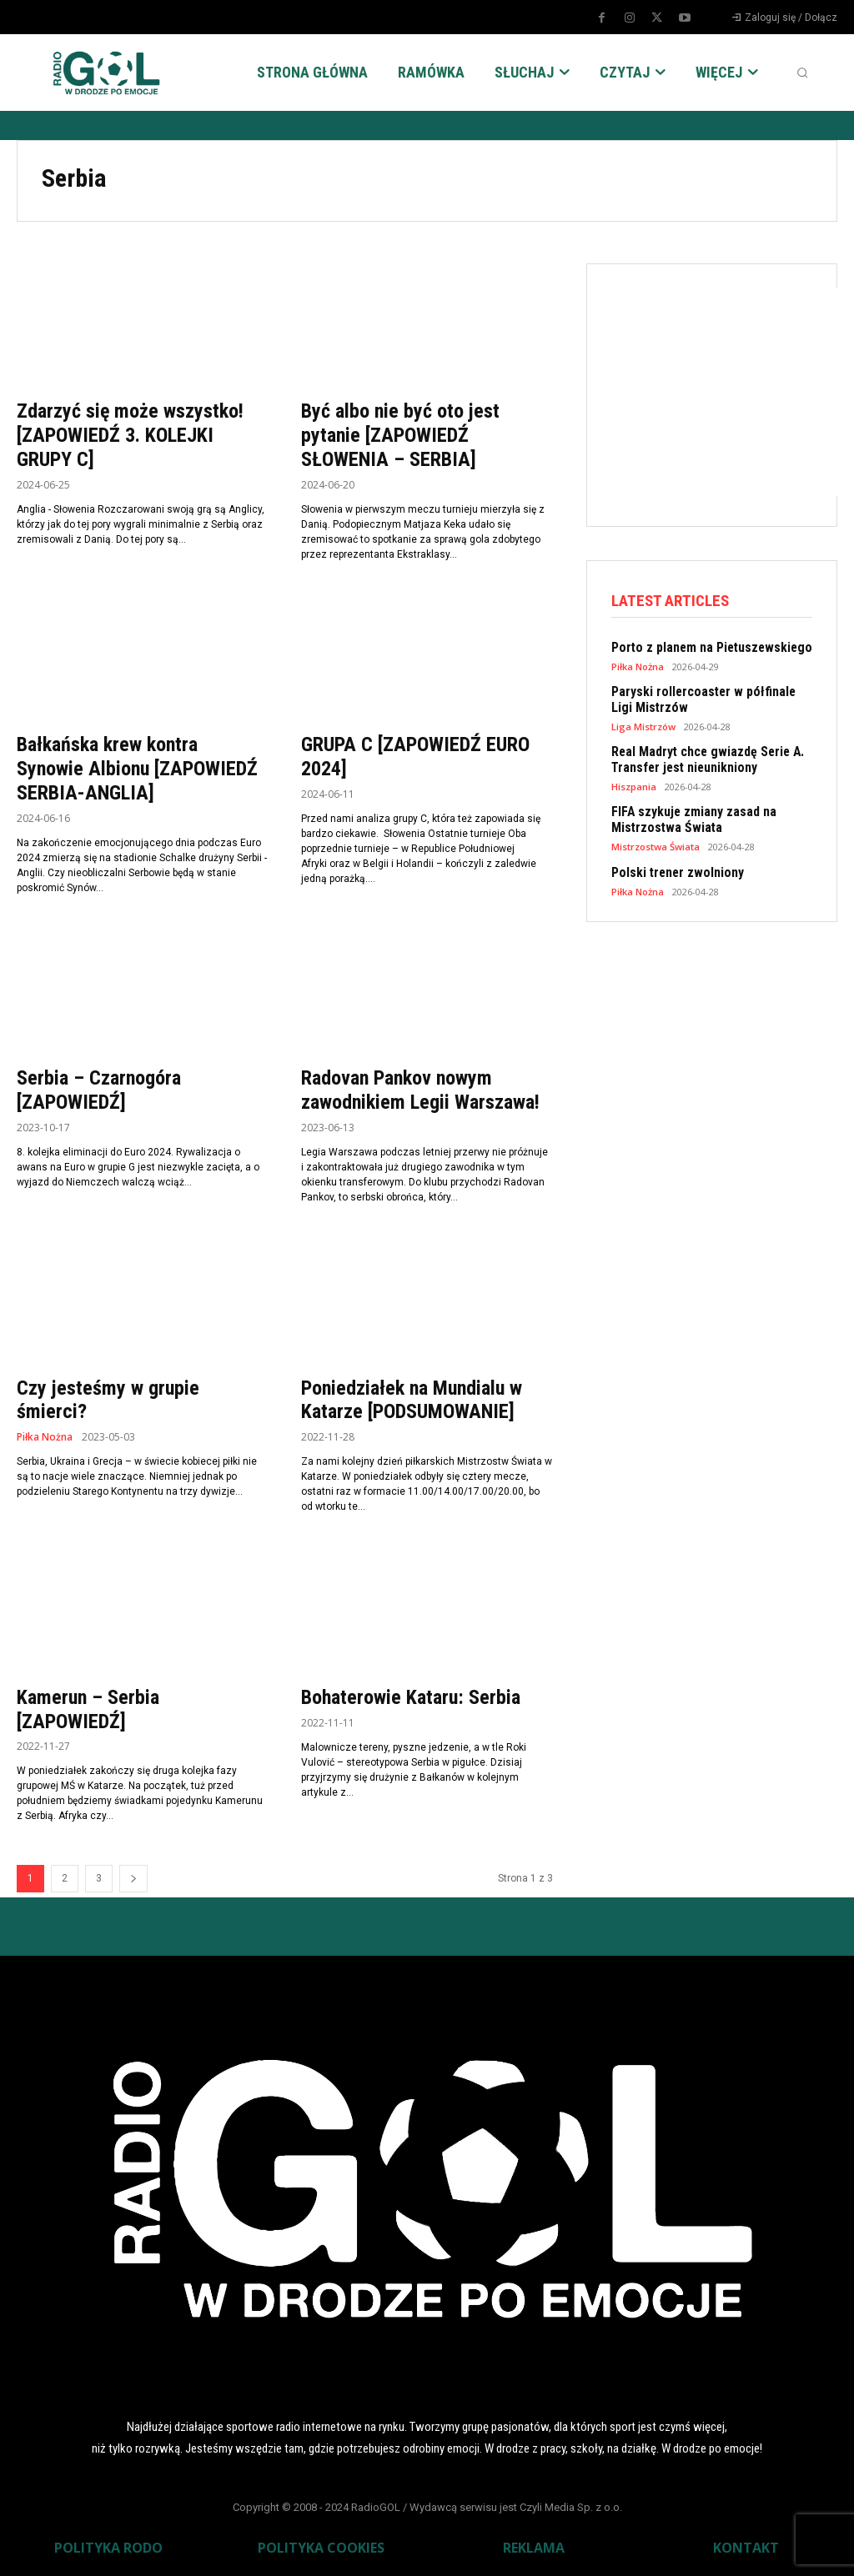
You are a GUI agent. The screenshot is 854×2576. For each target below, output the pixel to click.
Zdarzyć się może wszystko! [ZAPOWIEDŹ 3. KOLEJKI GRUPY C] (130, 435)
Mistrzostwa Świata (655, 844)
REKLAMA (534, 2547)
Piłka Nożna (45, 1437)
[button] (802, 72)
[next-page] (133, 1878)
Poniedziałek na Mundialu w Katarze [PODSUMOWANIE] (411, 1400)
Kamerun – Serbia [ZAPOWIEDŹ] (88, 1709)
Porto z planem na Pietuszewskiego (706, 647)
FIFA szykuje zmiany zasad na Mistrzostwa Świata (689, 818)
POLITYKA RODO (108, 2547)
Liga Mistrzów (643, 725)
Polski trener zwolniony (674, 869)
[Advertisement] (732, 392)
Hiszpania (633, 784)
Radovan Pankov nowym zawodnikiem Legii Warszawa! (420, 1090)
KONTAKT (746, 2547)
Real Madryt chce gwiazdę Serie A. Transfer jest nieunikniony (703, 759)
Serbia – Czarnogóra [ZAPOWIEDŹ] (99, 1090)
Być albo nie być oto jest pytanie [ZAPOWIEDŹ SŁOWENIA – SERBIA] (400, 435)
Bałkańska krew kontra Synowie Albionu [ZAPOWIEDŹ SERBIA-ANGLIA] (137, 768)
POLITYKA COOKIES (321, 2547)
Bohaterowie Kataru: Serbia (410, 1697)
